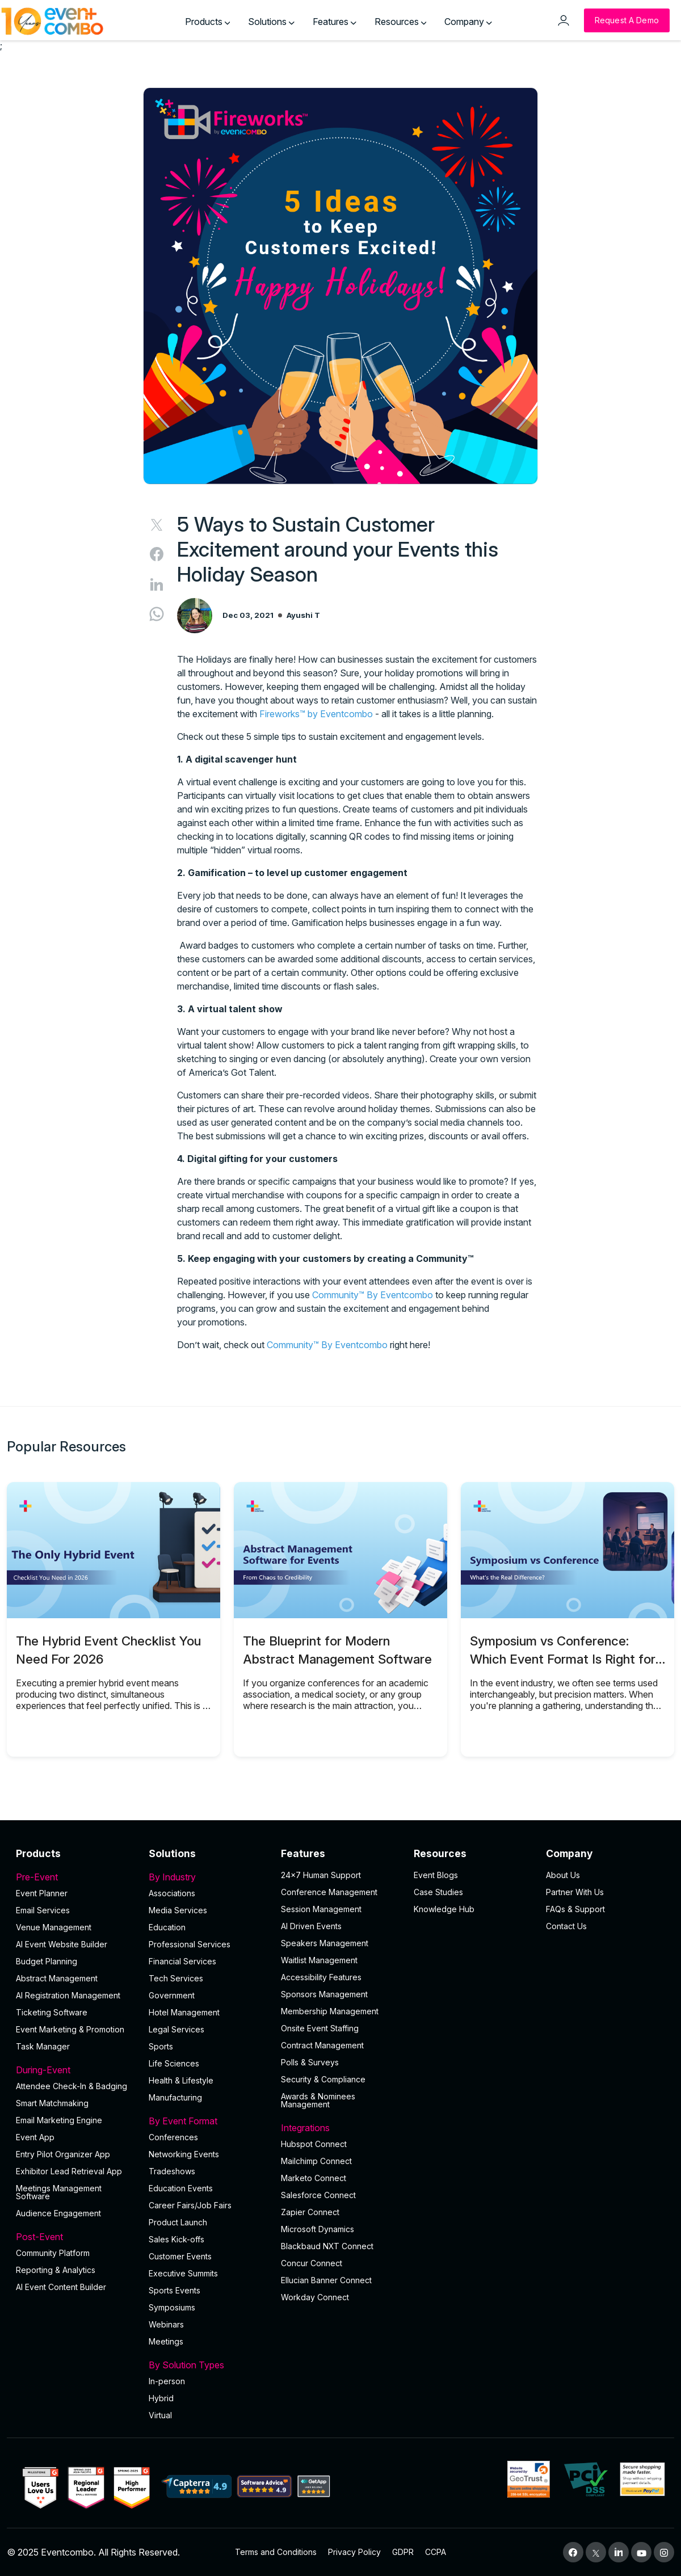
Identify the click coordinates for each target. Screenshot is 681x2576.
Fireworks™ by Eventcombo (316, 713)
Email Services (43, 1910)
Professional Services (189, 1944)
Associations (172, 1893)
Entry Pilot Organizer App (63, 2154)
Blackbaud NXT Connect (327, 2246)
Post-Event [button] (75, 2236)
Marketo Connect (313, 2178)
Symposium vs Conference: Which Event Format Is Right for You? (562, 1659)
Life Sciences (174, 2063)
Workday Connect (315, 2297)
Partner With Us (575, 1892)
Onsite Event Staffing (320, 2028)
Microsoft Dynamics (317, 2229)
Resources (401, 21)
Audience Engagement (58, 2213)
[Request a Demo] (627, 20)
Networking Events (184, 2154)
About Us (563, 1875)
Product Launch (178, 2222)
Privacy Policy (354, 2552)
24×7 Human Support (321, 1875)
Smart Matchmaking (52, 2103)
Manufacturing (175, 2097)
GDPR (403, 2552)
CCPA (435, 2552)
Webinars (166, 2324)
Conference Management (329, 1892)
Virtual (160, 2415)
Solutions (271, 21)
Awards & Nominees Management (318, 2100)
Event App (35, 2137)
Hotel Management (184, 2012)
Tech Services (176, 1978)
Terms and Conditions (276, 2552)
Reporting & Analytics (55, 2270)
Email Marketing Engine (59, 2120)
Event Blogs (436, 1875)
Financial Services (182, 1961)
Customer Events (180, 2256)
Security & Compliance (323, 2079)
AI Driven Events (311, 1926)
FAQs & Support (575, 1909)
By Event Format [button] (208, 2121)
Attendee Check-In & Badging (71, 2086)
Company (468, 21)
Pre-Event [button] (75, 1877)
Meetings (166, 2341)
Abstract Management (57, 1978)
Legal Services (176, 2029)
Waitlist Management (319, 1960)
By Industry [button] (208, 1877)
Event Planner (42, 1893)
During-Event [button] (75, 2070)
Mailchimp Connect (316, 2161)
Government (172, 1995)
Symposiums (172, 2307)
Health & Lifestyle (181, 2080)
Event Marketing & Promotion (70, 2029)
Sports (161, 2046)
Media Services (178, 1910)
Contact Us (566, 1926)
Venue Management (53, 1927)
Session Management (321, 1909)
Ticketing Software (51, 2012)
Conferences (173, 2137)
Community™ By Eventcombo (372, 1294)
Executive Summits (183, 2273)
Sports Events (174, 2290)
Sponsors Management (324, 1994)
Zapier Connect (310, 2212)
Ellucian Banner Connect (326, 2280)
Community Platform (53, 2253)
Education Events (181, 2188)
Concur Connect (311, 2263)
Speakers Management (324, 1943)
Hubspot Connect (314, 2144)
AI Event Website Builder (61, 1944)
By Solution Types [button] (208, 2365)
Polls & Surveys (310, 2062)
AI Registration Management (68, 1995)
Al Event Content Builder (61, 2287)
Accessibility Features (321, 1977)
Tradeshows (172, 2171)
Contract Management (322, 2045)
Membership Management (330, 2011)
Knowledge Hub (444, 1909)
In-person (167, 2381)
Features (334, 21)
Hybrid (161, 2398)
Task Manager (43, 2046)
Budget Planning (46, 1961)
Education (167, 1927)
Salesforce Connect (318, 2195)
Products (207, 21)
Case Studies (438, 1892)
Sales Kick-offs (176, 2239)
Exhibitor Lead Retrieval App (69, 2171)
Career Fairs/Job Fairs (190, 2205)
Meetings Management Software (59, 2192)
